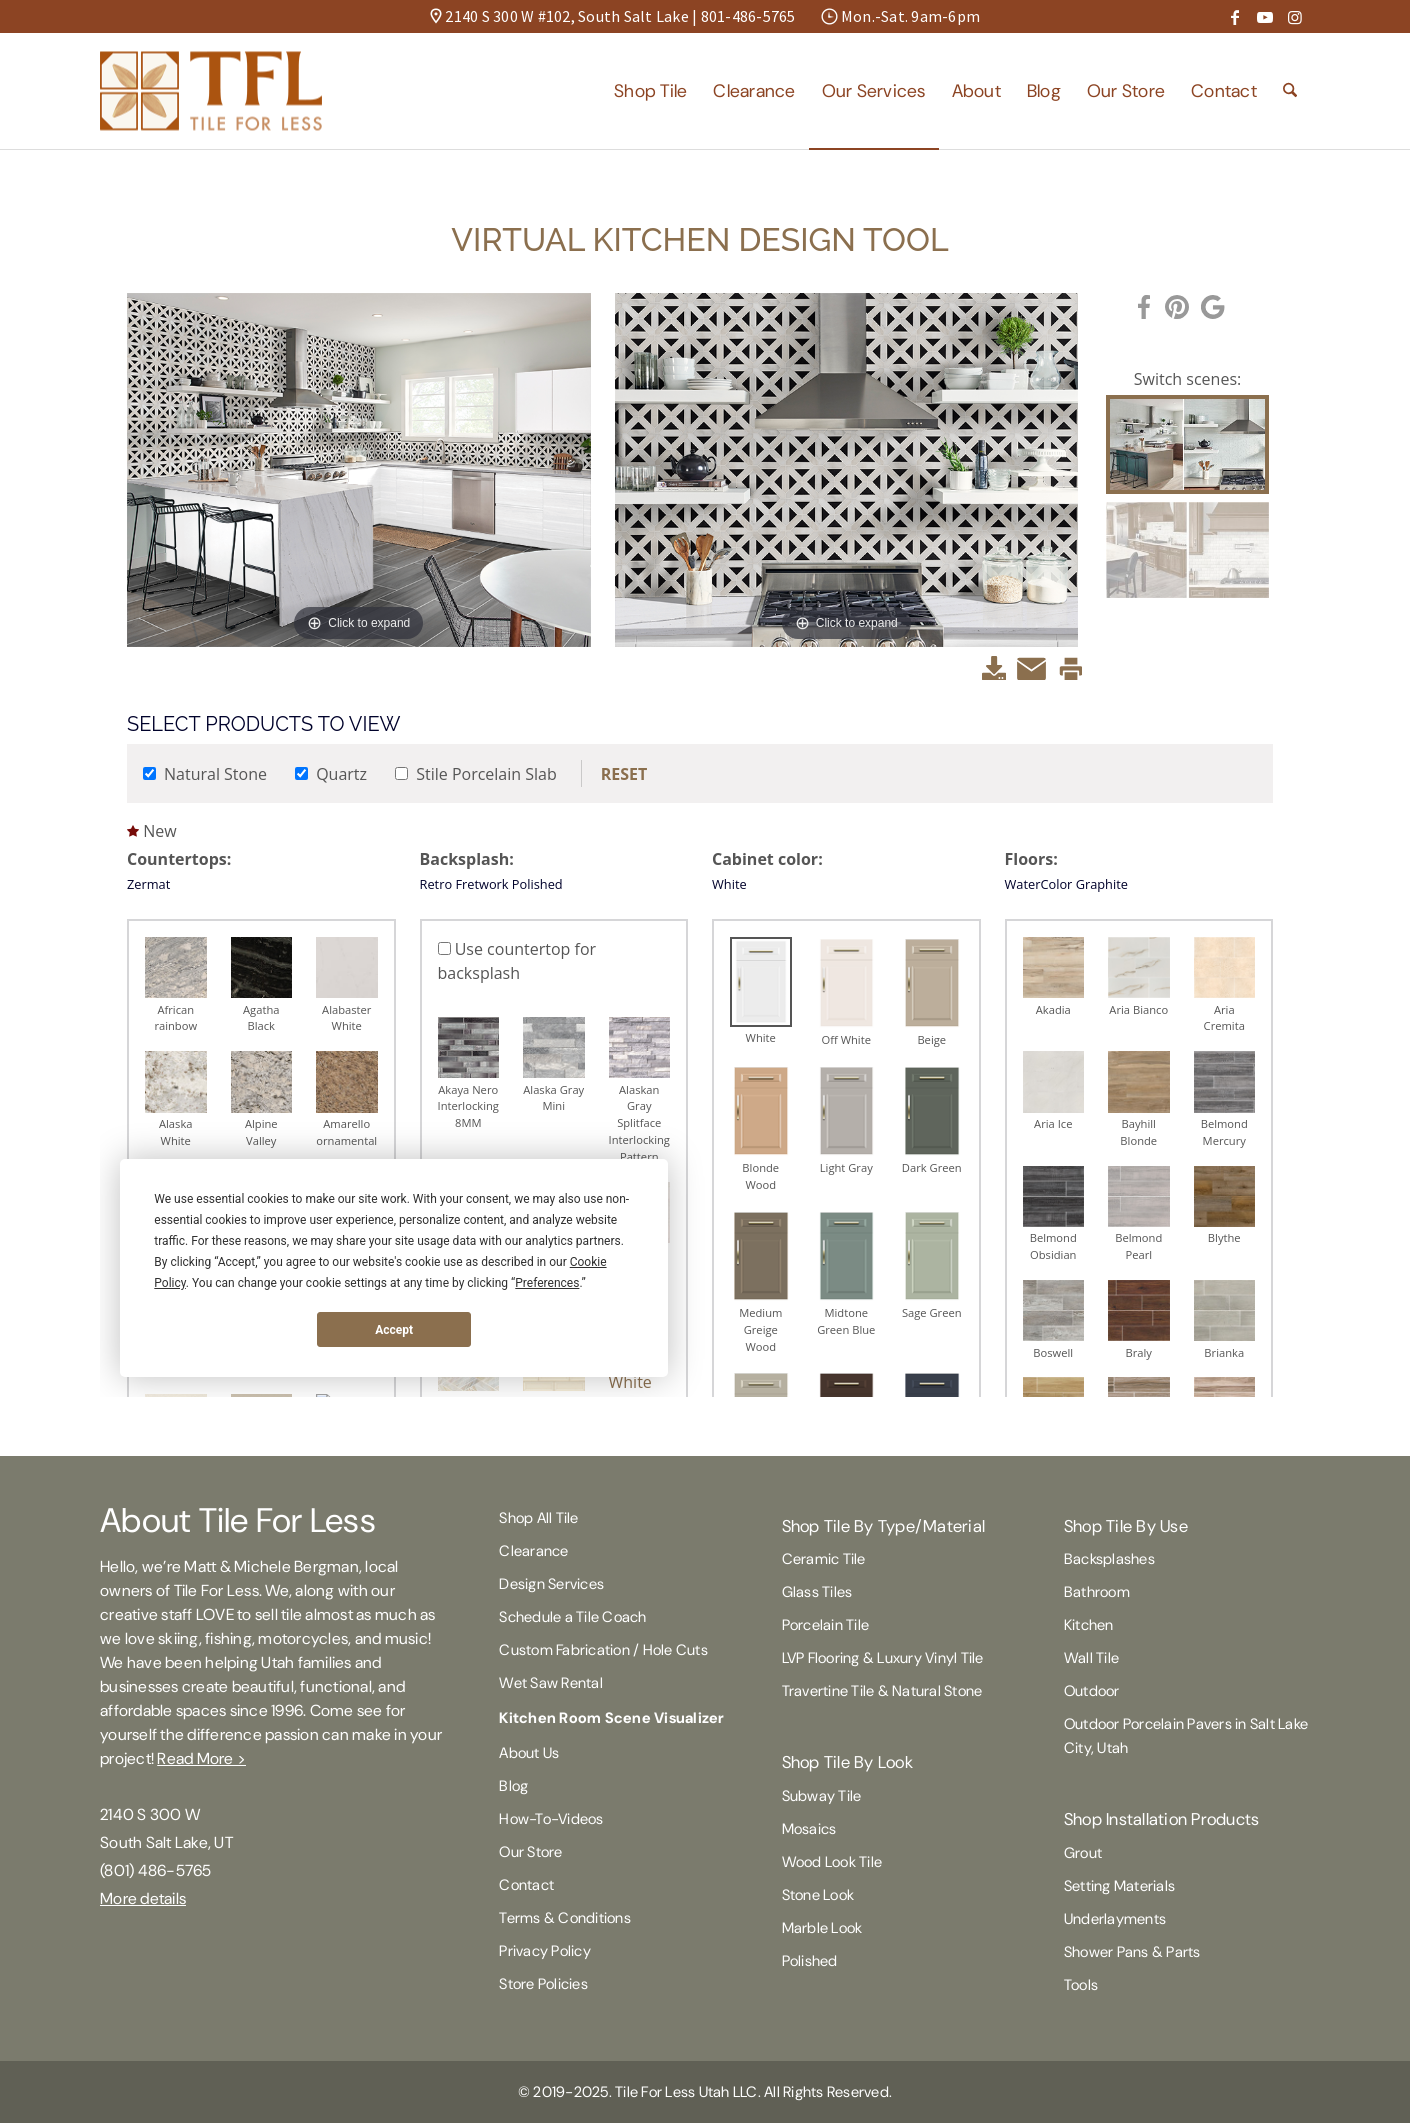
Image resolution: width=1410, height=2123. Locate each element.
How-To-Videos (551, 1819)
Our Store (530, 1852)
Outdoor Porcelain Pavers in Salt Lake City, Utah (1186, 1736)
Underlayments (1115, 1919)
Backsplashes (1109, 1559)
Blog (513, 1786)
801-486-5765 (748, 16)
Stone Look (818, 1895)
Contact (526, 1885)
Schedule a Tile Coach (572, 1617)
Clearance (533, 1551)
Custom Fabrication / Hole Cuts (603, 1650)
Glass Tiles (817, 1592)
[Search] (1290, 91)
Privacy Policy (545, 1951)
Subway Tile (822, 1796)
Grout (1083, 1853)
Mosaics (809, 1829)
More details (143, 1898)
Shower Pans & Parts (1132, 1952)
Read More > (201, 1758)
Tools (1081, 1985)
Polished (810, 1961)
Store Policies (543, 1984)
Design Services (551, 1584)
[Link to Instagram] (1295, 17)
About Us (529, 1753)
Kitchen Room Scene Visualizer (611, 1718)
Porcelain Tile (826, 1625)
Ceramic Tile (824, 1559)
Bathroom (1097, 1592)
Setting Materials (1119, 1886)
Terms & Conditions (565, 1918)
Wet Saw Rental (551, 1683)
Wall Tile (1091, 1658)
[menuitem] (650, 91)
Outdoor (1092, 1691)
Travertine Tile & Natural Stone (882, 1691)
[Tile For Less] (211, 91)
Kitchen (1089, 1625)
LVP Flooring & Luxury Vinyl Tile (883, 1658)
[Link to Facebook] (1235, 17)
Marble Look (822, 1928)
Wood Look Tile (832, 1862)
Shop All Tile (538, 1518)
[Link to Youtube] (1265, 17)
